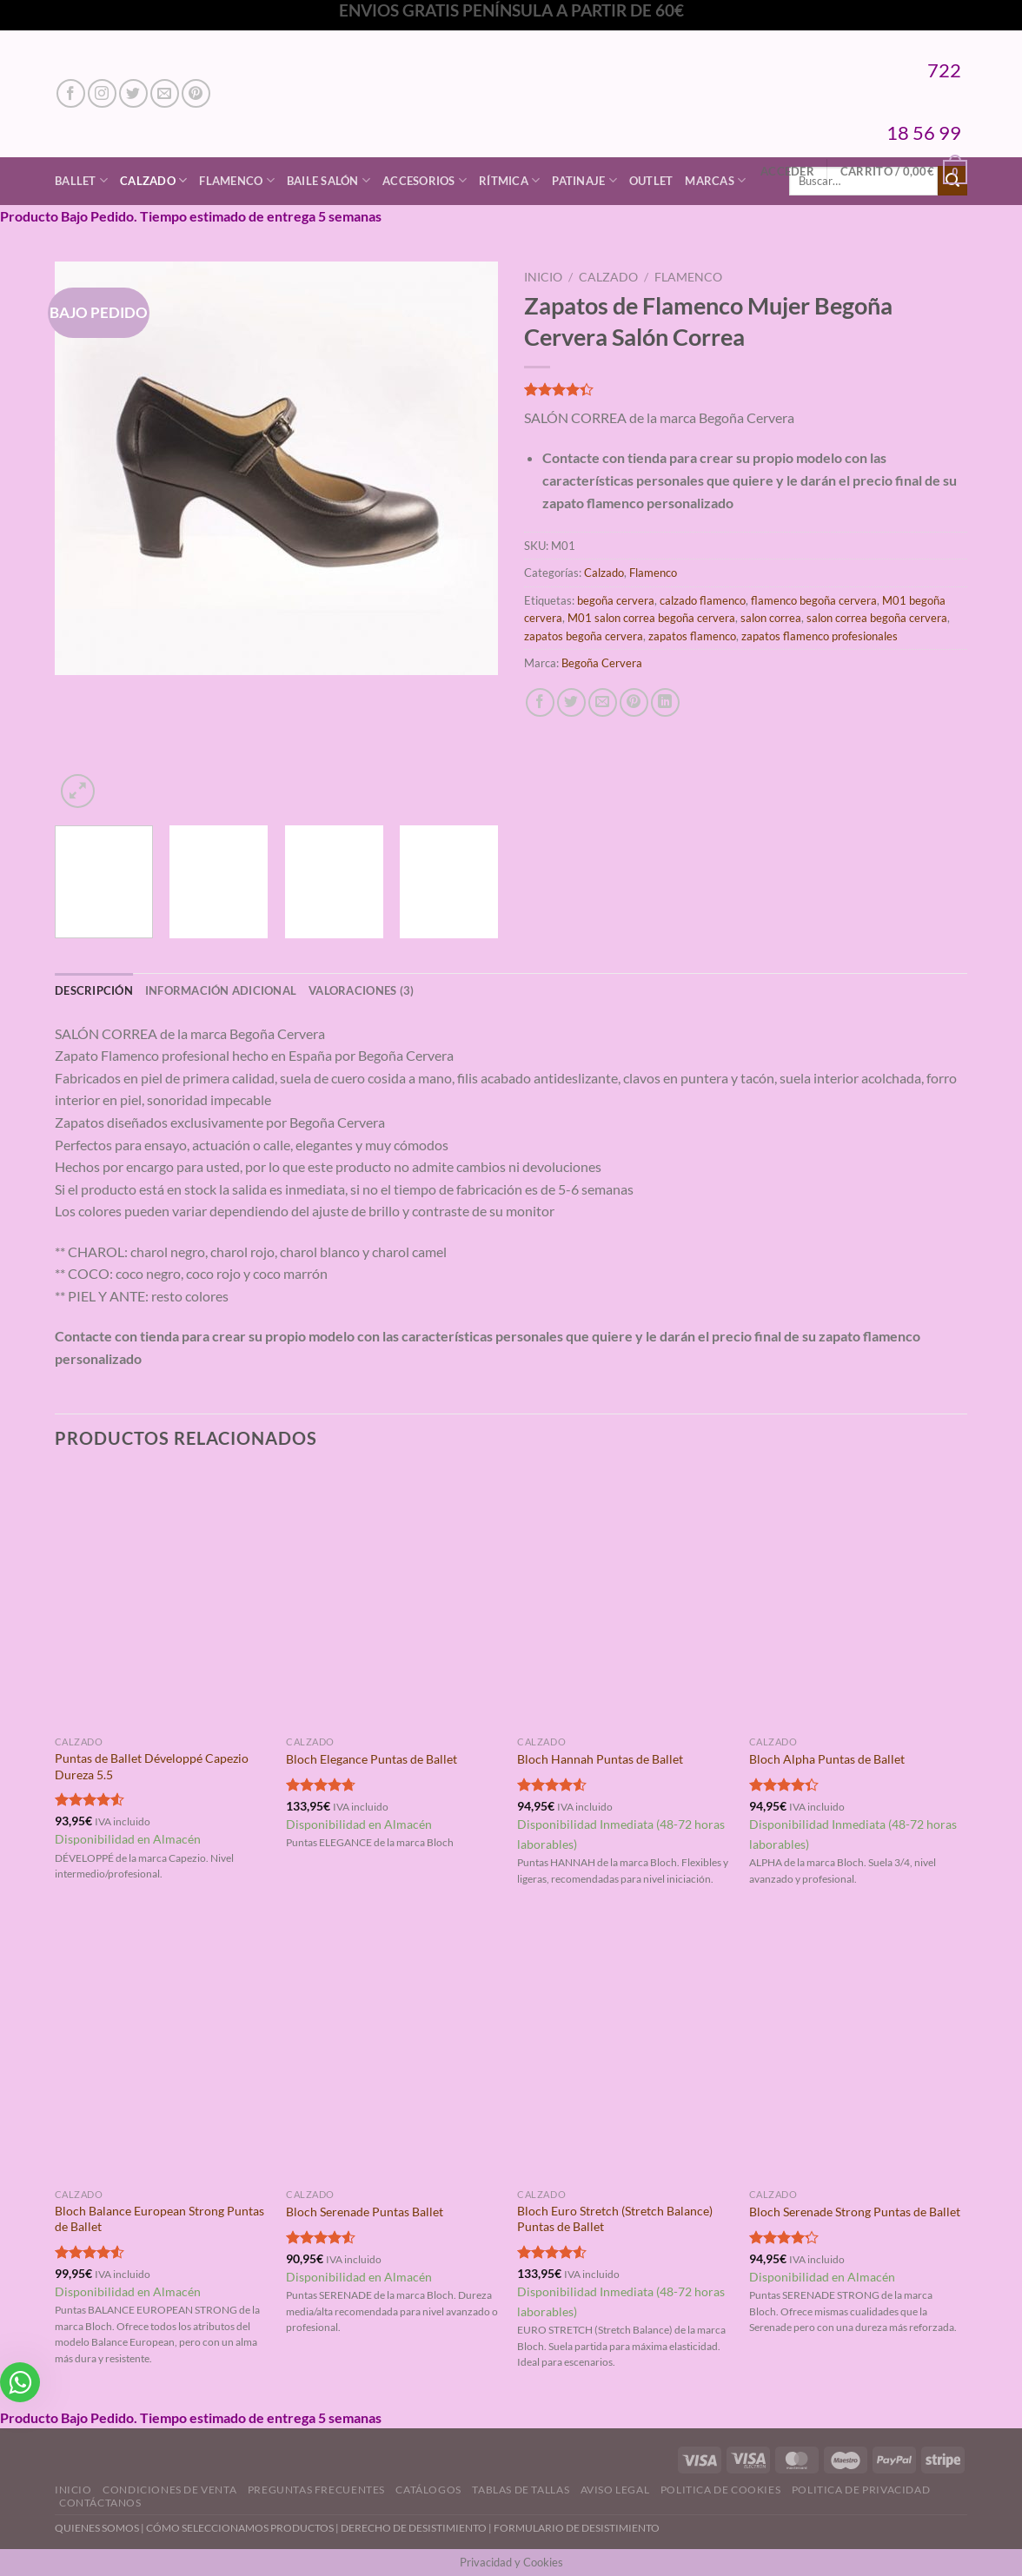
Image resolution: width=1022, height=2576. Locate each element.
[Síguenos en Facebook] (70, 93)
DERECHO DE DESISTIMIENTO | (417, 2527)
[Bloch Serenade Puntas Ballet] (393, 2051)
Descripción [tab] (94, 990)
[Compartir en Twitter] (571, 702)
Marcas (715, 180)
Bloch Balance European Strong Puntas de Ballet (159, 2219)
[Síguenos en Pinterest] (196, 93)
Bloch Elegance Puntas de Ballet (371, 1759)
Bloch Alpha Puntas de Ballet (827, 1759)
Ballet (81, 180)
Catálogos (428, 2489)
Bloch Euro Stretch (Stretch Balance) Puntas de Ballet (615, 2219)
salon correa (770, 618)
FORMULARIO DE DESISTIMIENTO (577, 2527)
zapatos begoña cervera (583, 636)
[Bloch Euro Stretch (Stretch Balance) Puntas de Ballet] (624, 2051)
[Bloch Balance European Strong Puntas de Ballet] (162, 2051)
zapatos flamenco (692, 636)
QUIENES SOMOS (97, 2527)
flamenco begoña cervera (814, 600)
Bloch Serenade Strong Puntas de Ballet (854, 2211)
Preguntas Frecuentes (316, 2489)
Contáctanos (100, 2502)
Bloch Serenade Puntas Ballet (364, 2211)
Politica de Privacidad (861, 2489)
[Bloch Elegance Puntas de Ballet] (393, 1598)
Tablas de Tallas (520, 2489)
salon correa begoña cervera (876, 618)
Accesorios (424, 180)
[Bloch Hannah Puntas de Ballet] (624, 1598)
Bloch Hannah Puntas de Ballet (600, 1759)
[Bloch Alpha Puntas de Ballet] (856, 1598)
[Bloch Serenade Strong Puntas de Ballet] (856, 2051)
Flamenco (237, 180)
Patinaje (584, 180)
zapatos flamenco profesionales (819, 636)
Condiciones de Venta (169, 2489)
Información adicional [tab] (220, 990)
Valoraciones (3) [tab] (361, 990)
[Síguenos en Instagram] (102, 93)
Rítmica (509, 180)
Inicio (543, 277)
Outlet (651, 181)
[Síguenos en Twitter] (133, 93)
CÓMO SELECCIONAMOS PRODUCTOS (240, 2527)
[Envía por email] (602, 702)
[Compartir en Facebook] (540, 702)
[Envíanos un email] (164, 93)
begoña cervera (615, 600)
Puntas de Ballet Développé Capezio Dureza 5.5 (152, 1766)
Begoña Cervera (601, 663)
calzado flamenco (703, 600)
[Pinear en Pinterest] (634, 702)
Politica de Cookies (720, 2489)
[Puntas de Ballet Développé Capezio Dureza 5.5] (162, 1598)
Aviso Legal (615, 2489)
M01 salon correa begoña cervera (651, 618)
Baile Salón (328, 180)
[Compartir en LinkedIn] (665, 702)
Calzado (153, 180)
